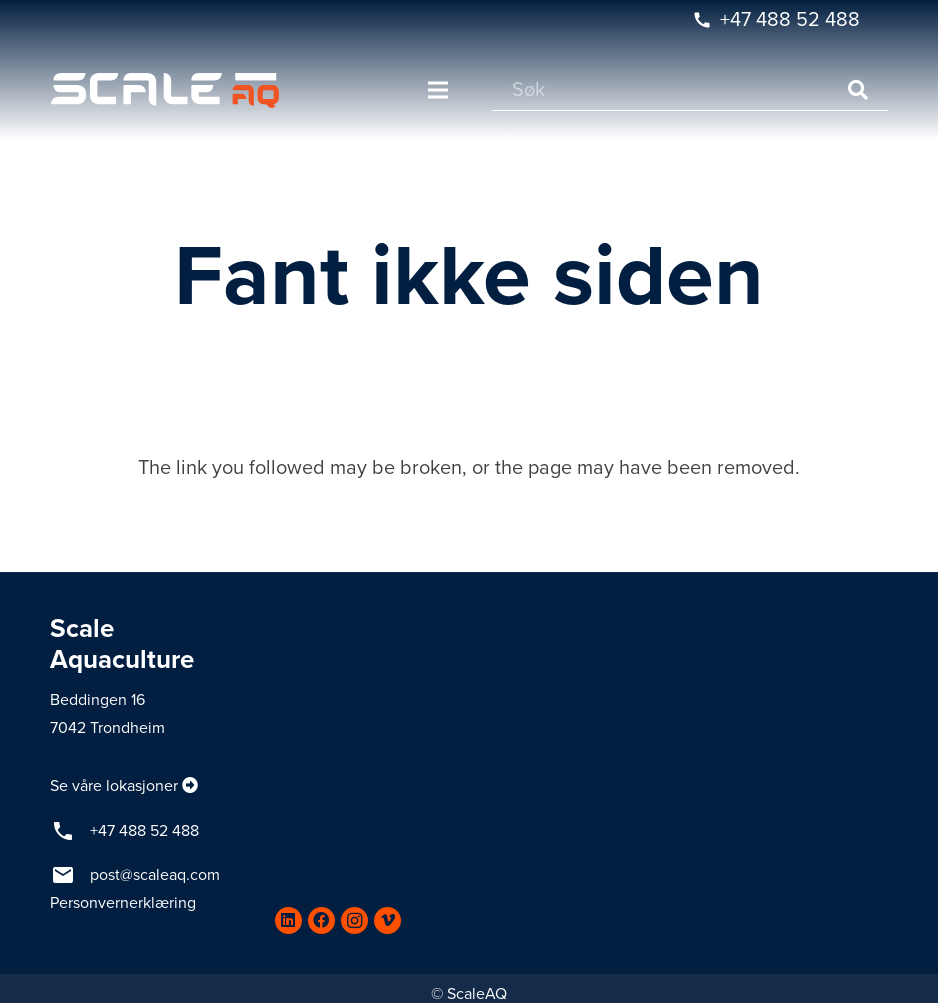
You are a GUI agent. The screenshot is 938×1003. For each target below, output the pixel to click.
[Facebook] (321, 920)
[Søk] (690, 90)
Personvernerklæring (123, 903)
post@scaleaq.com (155, 875)
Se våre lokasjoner (114, 786)
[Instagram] (354, 920)
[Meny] (438, 90)
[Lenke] (165, 90)
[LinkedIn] (288, 920)
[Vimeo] (387, 920)
